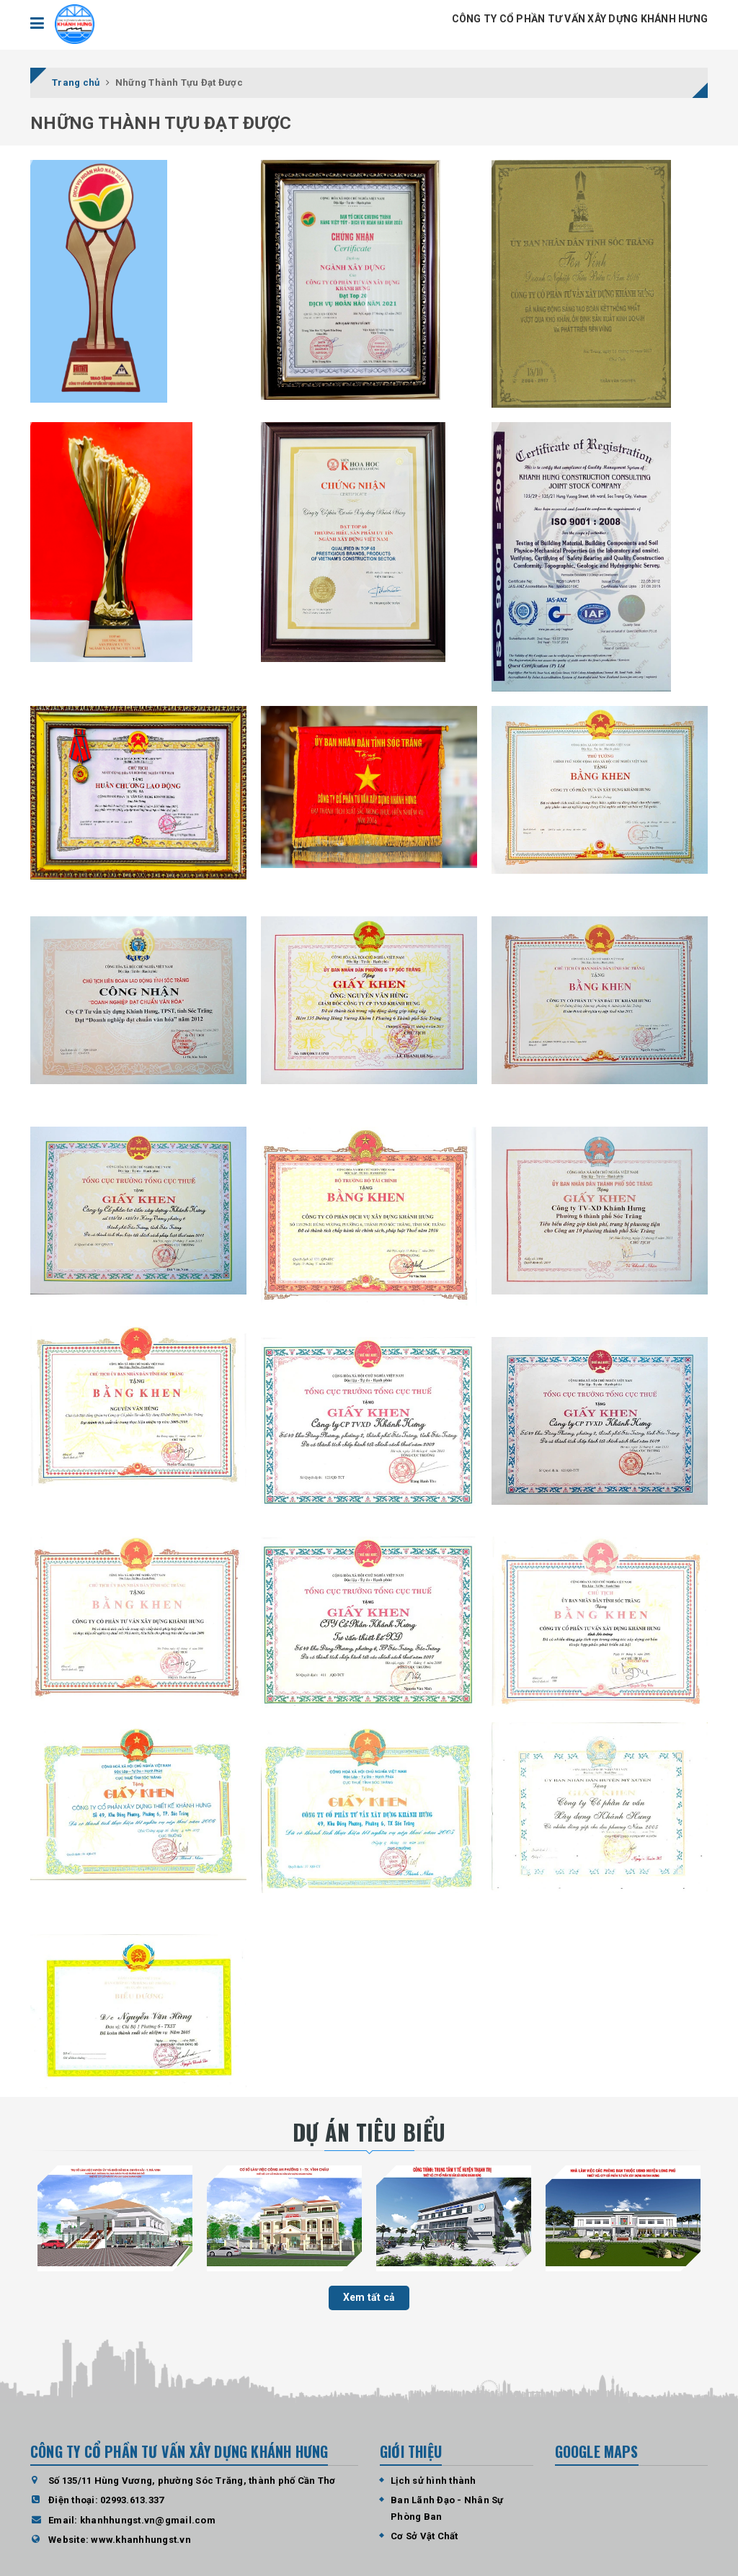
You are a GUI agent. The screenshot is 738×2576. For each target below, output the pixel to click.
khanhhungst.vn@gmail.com (147, 2520)
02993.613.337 (132, 2500)
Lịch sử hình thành (433, 2480)
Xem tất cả (369, 2297)
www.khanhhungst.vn (141, 2539)
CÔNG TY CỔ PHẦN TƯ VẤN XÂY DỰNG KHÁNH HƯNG (580, 18)
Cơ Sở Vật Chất (424, 2536)
